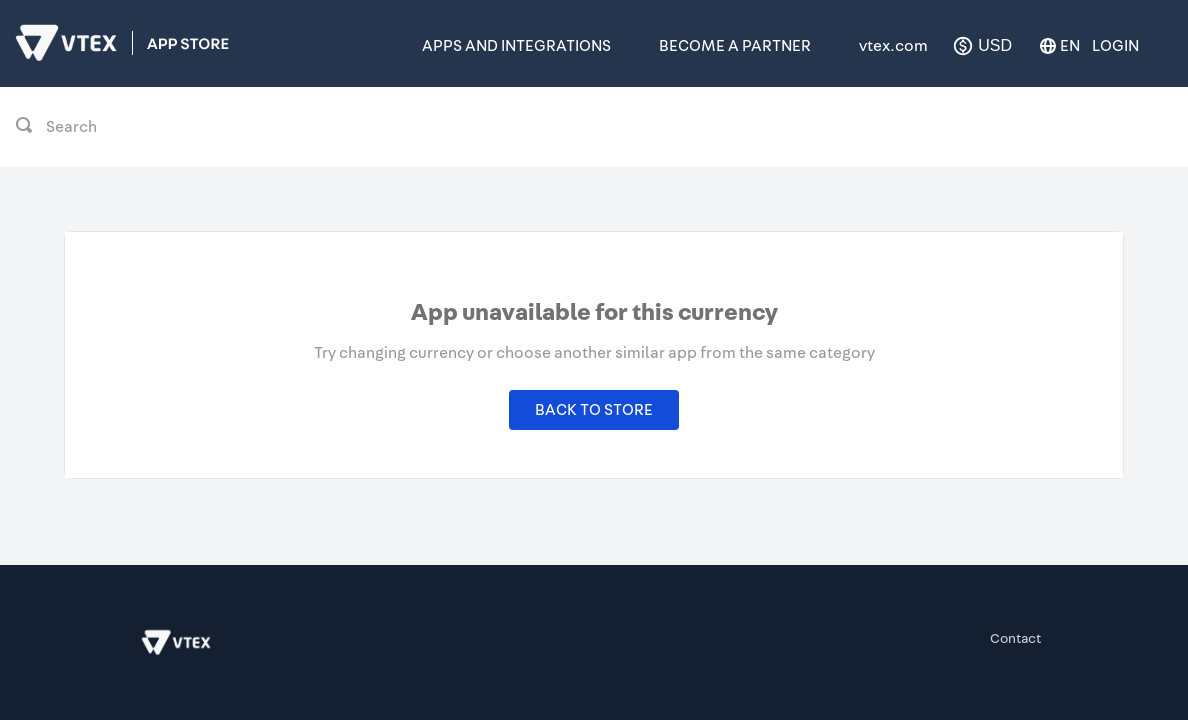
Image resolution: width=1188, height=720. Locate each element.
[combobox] (594, 127)
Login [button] (1115, 46)
